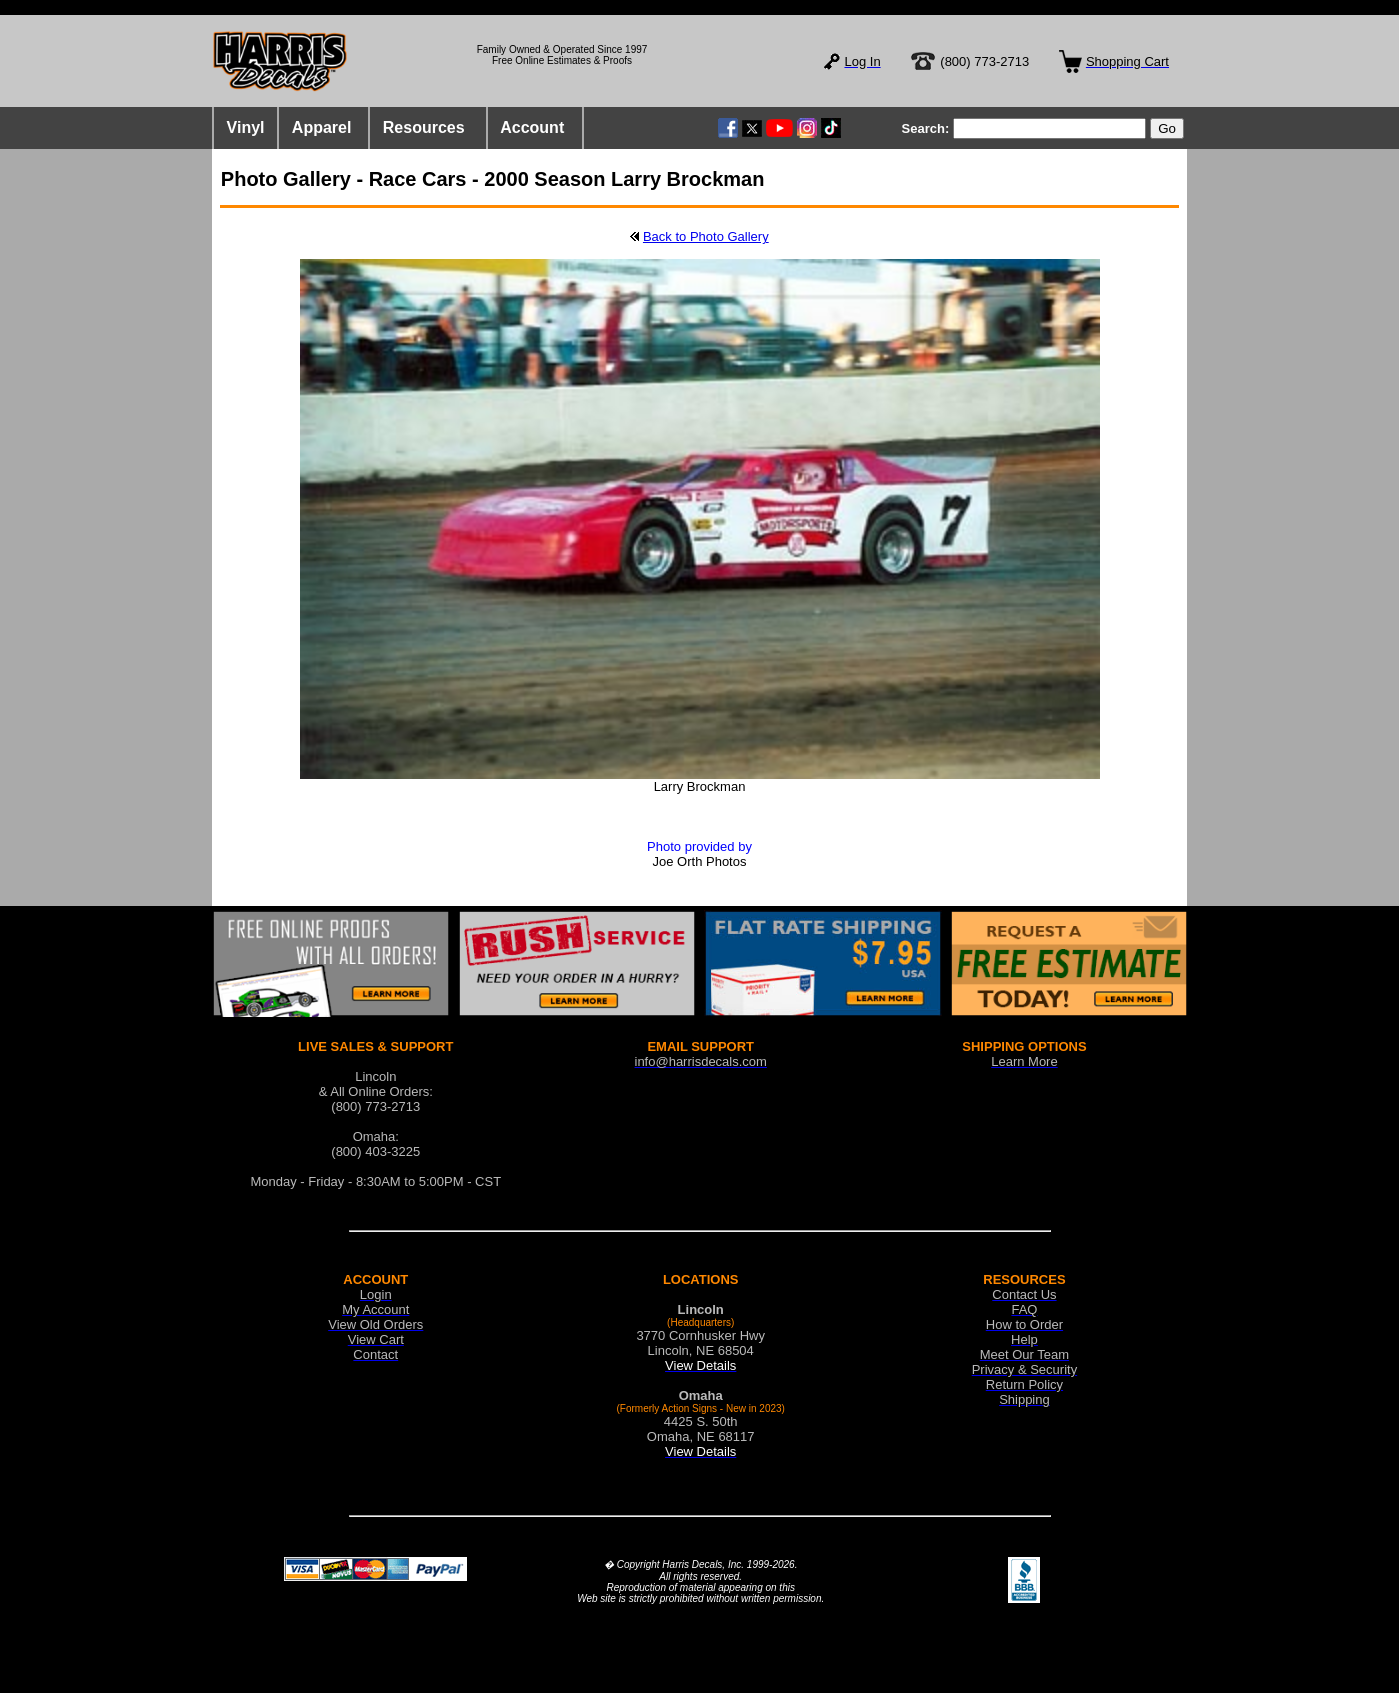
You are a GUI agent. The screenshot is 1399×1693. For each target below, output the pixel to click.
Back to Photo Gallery (706, 236)
